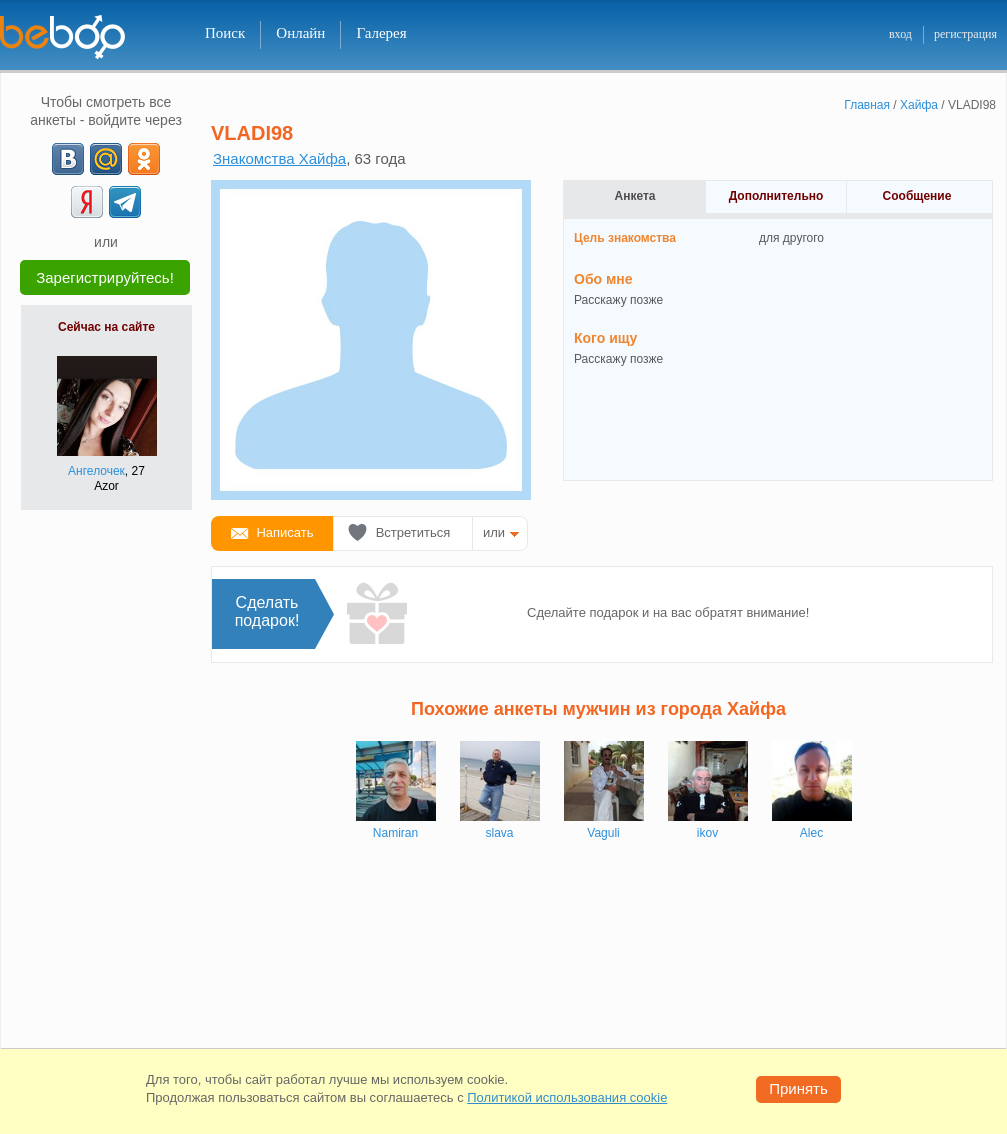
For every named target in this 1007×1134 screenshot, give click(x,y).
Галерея (381, 33)
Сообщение (917, 196)
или (494, 532)
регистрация (965, 34)
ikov (707, 833)
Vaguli (603, 833)
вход (900, 34)
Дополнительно (776, 196)
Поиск (225, 33)
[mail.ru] (106, 159)
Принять (798, 1088)
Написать (284, 532)
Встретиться (413, 532)
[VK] (68, 159)
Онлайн (300, 33)
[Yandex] (87, 202)
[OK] (144, 159)
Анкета (635, 196)
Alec (811, 833)
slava (499, 833)
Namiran (395, 833)
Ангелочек (96, 471)
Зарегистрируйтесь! (105, 277)
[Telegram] (125, 202)
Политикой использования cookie (567, 1097)
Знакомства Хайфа (279, 158)
